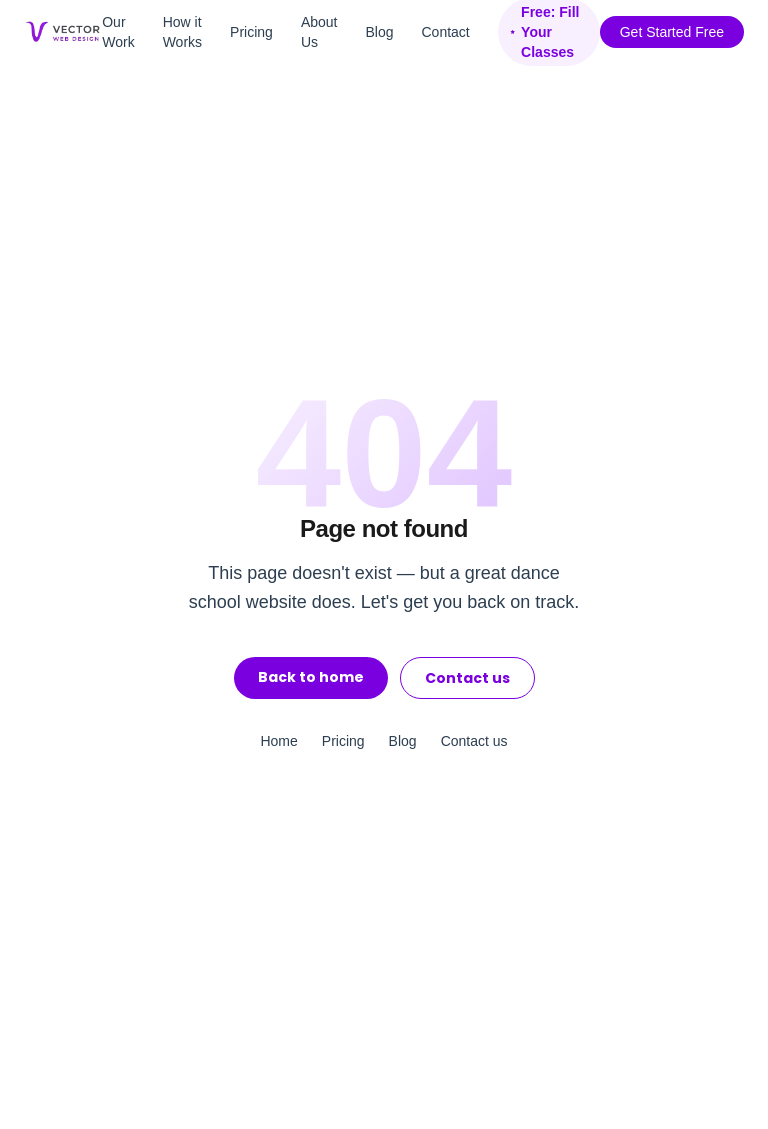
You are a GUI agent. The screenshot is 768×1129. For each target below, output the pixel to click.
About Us (319, 32)
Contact (446, 32)
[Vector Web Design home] (63, 32)
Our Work (118, 32)
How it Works (182, 32)
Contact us (467, 678)
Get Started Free (672, 32)
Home (278, 741)
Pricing (251, 32)
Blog (379, 32)
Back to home (311, 677)
